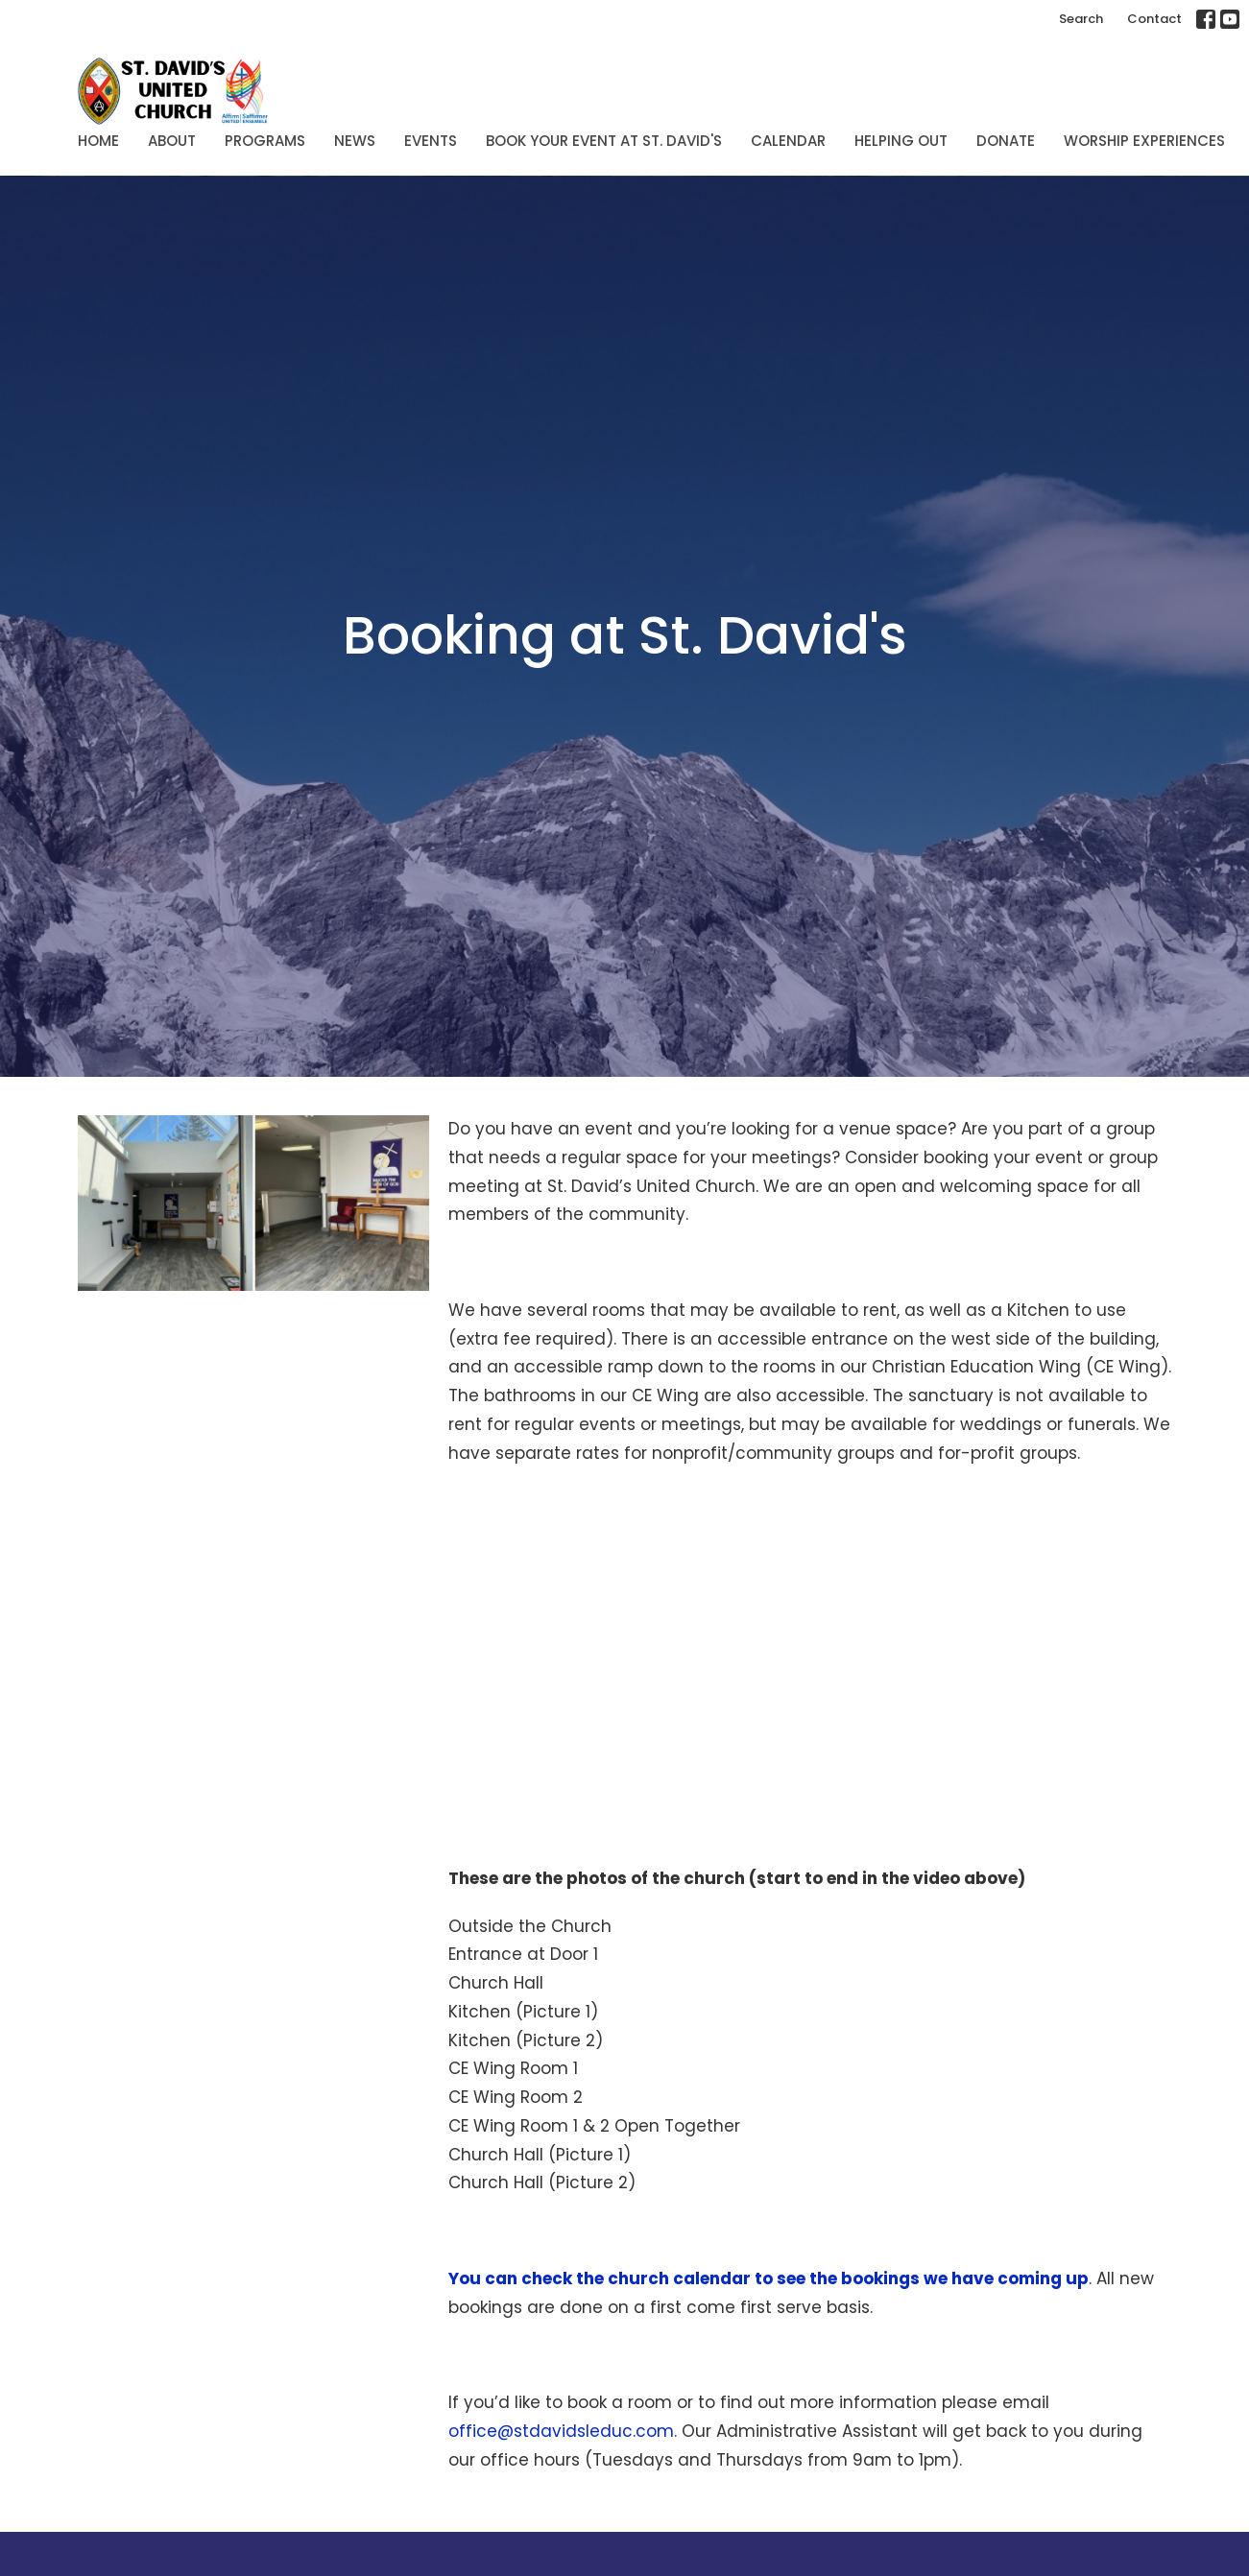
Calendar (788, 141)
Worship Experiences (1144, 141)
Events (430, 141)
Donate (1005, 141)
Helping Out (901, 141)
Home (98, 141)
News (354, 141)
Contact (1154, 19)
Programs (265, 141)
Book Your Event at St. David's (604, 141)
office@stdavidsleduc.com (561, 2431)
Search (1081, 19)
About (172, 141)
